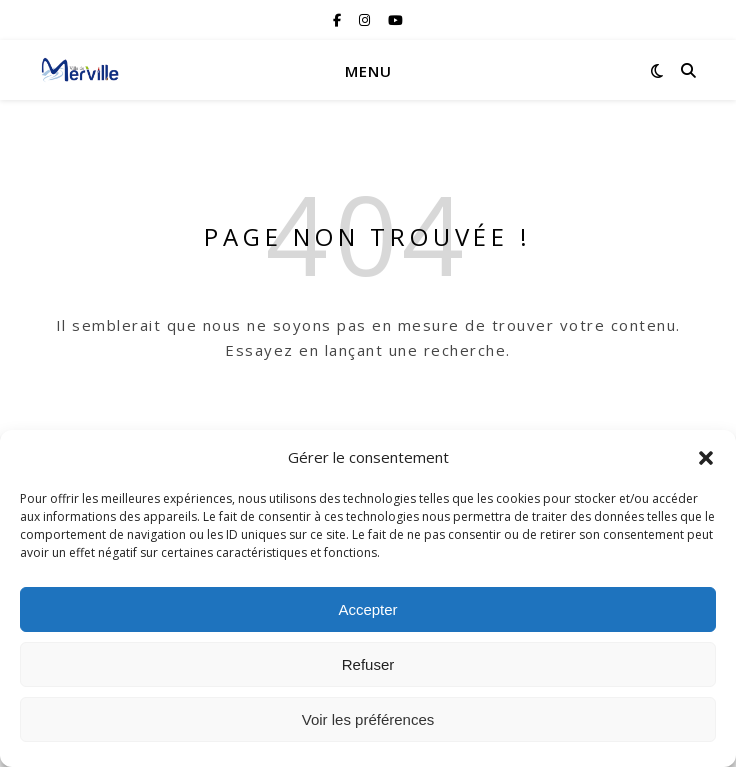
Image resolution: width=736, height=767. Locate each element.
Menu (368, 71)
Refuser (368, 664)
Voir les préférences (368, 719)
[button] (706, 458)
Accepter (367, 609)
